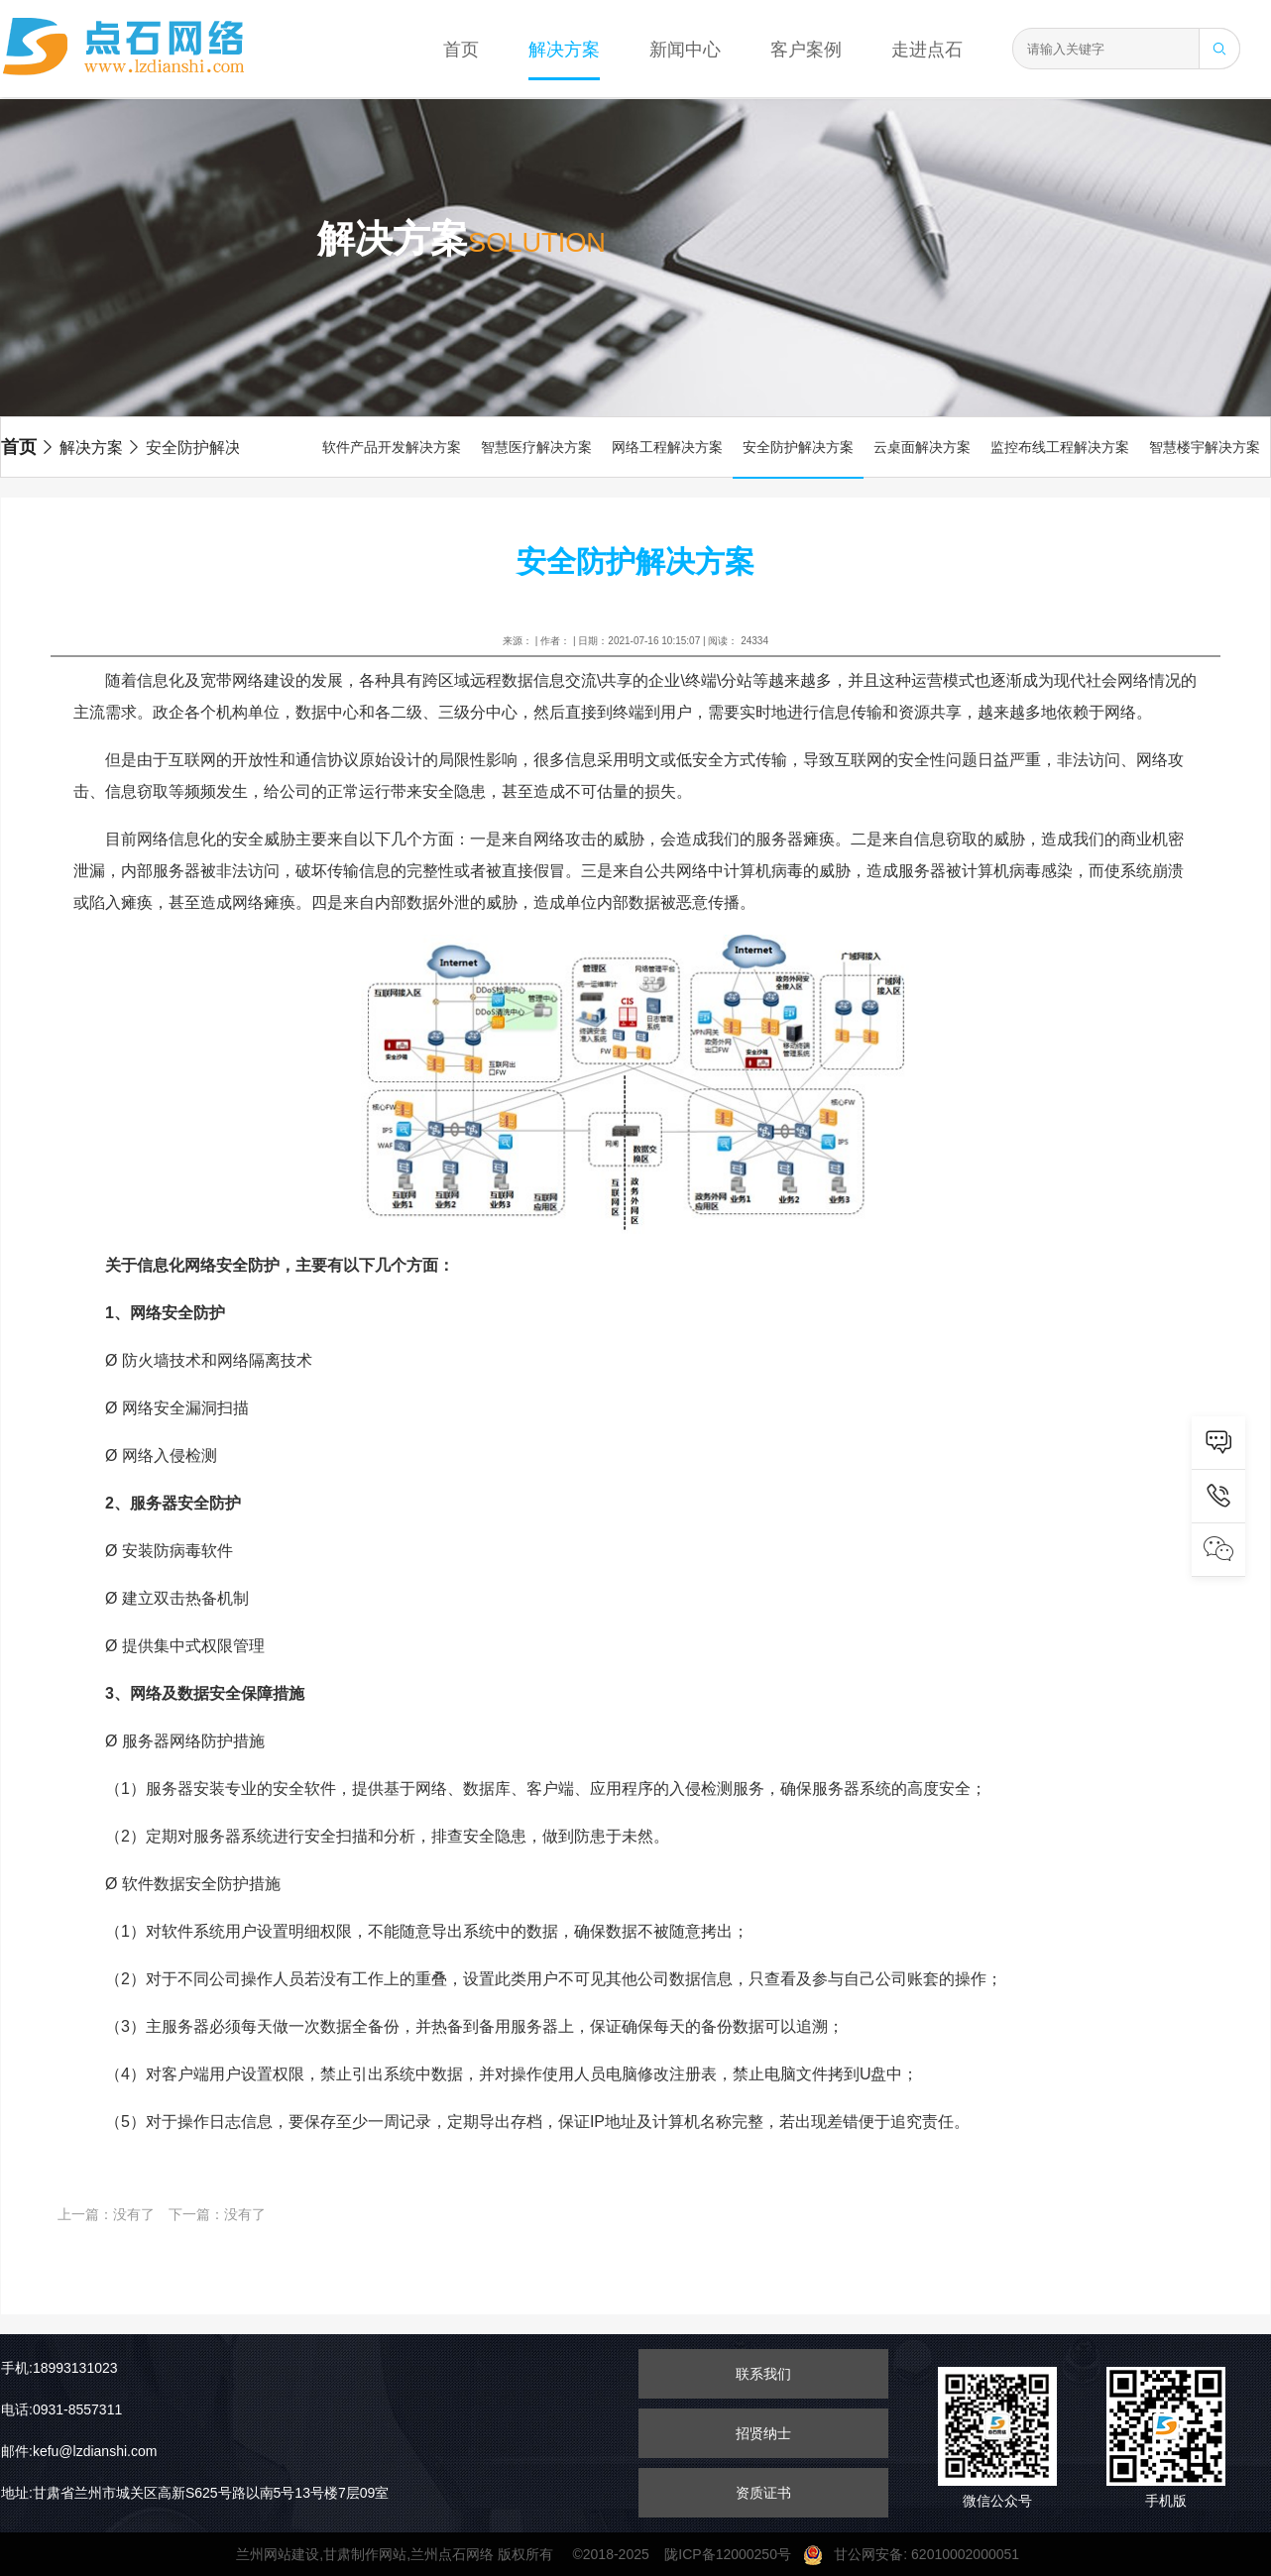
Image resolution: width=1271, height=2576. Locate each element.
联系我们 (763, 2374)
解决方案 (564, 49)
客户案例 (806, 49)
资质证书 (763, 2493)
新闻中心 (685, 49)
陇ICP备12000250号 (733, 2554)
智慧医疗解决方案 (536, 447)
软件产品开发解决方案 (391, 447)
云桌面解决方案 (922, 447)
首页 (461, 49)
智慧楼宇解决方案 (1204, 447)
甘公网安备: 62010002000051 (919, 2554)
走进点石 (927, 49)
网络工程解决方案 (667, 447)
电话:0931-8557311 (61, 2409)
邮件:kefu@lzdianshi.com (79, 2451)
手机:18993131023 (59, 2368)
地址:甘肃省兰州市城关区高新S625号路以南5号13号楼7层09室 (195, 2493)
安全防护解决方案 (199, 447)
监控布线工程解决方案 (1059, 447)
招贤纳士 (763, 2433)
